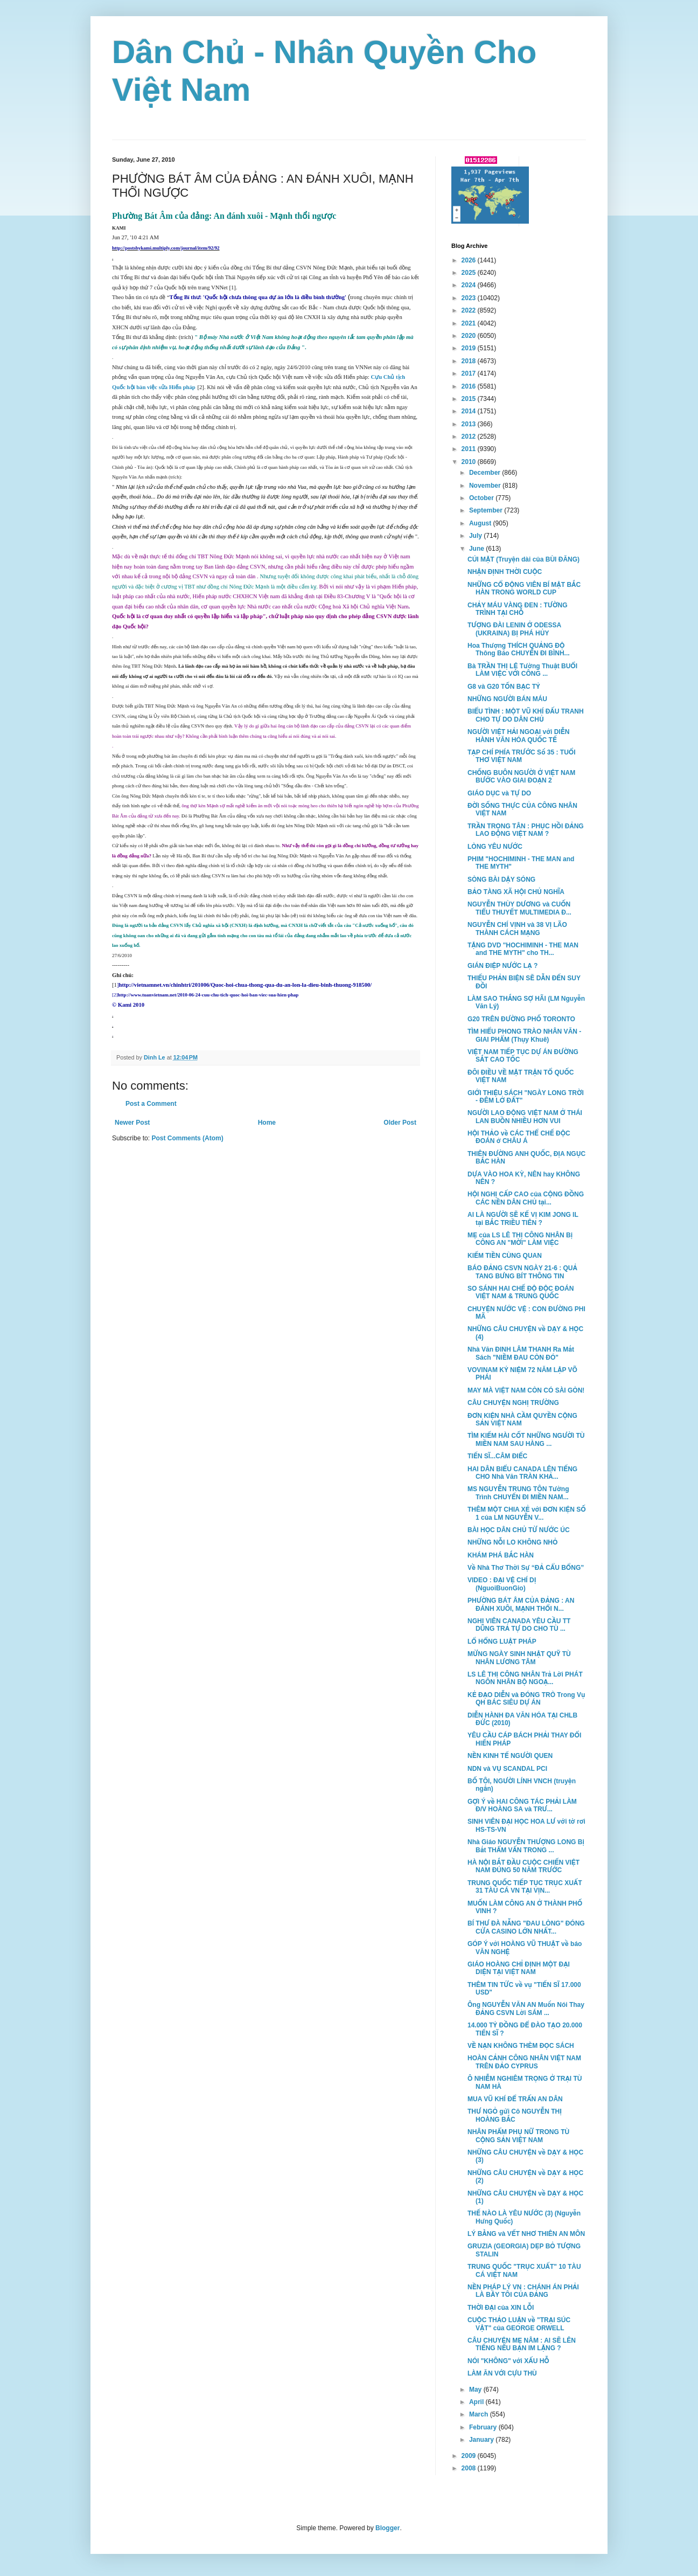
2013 (470, 424)
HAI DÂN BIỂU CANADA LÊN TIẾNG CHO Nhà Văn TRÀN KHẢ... (522, 1472)
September (486, 510)
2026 (470, 260)
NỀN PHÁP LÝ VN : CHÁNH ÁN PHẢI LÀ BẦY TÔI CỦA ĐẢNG (523, 2290)
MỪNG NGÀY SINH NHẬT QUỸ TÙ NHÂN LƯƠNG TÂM (519, 1657)
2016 (470, 386)
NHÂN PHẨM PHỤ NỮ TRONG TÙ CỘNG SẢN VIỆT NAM (518, 2135)
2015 (470, 399)
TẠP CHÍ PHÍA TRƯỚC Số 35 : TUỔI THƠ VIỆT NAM (521, 756)
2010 (470, 462)
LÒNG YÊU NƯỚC (494, 846)
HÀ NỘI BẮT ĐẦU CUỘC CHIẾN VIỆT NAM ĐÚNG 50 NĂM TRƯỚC (523, 1866)
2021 (470, 323)
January (482, 2439)
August (481, 523)
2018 (470, 361)
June (477, 548)
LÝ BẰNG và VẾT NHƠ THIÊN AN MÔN (526, 2234)
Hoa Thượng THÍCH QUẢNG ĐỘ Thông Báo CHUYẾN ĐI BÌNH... (518, 649)
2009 (470, 2456)
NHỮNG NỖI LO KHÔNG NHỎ (512, 1542)
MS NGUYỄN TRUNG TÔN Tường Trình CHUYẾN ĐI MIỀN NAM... (518, 1492)
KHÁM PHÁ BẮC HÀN (500, 1555)
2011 (470, 449)
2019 (470, 348)
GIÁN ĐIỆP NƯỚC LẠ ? (502, 966)
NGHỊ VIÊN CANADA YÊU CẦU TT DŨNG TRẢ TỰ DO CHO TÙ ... (518, 1624)
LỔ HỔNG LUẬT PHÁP (501, 1641)
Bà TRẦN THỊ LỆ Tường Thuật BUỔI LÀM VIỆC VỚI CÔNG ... (522, 669)
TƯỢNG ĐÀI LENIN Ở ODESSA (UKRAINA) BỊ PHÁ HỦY (514, 628)
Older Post (399, 1122)
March (479, 2414)
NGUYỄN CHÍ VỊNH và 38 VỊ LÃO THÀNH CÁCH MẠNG (517, 928)
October (482, 498)
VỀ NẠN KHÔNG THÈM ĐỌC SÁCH (520, 2045)
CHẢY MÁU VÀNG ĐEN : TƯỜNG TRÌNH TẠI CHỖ (517, 609)
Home (267, 1122)
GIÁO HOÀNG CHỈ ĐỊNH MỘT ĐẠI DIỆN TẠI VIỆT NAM (518, 1968)
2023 (470, 298)
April (477, 2402)
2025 (470, 272)
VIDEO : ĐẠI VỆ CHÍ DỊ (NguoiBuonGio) (501, 1583)
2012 (470, 436)
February (484, 2427)
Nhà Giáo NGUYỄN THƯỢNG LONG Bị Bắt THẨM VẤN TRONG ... (525, 1845)
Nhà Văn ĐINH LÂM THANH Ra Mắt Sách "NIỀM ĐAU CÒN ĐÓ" (520, 1353)
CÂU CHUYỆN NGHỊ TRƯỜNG (513, 1403)
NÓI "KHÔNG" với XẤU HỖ (508, 2361)
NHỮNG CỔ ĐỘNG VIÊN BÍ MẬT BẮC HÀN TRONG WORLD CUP (524, 588)
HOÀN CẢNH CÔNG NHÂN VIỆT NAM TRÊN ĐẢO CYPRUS (524, 2061)
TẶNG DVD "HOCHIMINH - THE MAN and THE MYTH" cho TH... (522, 949)
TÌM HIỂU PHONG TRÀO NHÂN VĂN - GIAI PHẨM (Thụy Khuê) (524, 1035)
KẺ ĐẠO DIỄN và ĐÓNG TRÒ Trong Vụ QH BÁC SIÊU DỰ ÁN (526, 1698)
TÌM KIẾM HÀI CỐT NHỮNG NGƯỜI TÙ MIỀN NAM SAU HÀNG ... (525, 1439)
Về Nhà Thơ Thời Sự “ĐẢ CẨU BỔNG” (525, 1567)
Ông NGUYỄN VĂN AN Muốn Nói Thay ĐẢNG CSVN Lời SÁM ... (525, 2008)
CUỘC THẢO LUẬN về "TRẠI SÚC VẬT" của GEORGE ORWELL (518, 2323)
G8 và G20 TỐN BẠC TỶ (503, 686)
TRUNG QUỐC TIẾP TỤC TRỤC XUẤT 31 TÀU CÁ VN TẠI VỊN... (524, 1886)
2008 (470, 2468)
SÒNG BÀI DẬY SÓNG (501, 879)
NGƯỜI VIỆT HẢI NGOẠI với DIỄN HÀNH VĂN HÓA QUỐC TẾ (518, 735)
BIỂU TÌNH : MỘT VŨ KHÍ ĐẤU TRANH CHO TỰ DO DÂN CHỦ (525, 715)
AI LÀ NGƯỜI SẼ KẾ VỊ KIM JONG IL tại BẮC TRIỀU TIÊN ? (522, 1218)
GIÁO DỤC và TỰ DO (499, 793)
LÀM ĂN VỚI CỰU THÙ (502, 2373)
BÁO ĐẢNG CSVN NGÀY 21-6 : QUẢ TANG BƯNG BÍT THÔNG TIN (522, 1271)
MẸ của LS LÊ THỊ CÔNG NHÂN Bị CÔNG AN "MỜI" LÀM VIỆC (520, 1239)
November (485, 485)
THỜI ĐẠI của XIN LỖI (500, 2307)
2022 (470, 310)
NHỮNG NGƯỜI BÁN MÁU (507, 699)
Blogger (387, 2528)
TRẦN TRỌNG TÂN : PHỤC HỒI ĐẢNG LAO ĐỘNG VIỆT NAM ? (525, 829)
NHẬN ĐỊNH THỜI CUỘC (504, 572)
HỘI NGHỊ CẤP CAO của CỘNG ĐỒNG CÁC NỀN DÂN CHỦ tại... (525, 1198)
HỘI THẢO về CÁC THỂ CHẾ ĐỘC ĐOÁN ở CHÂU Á (518, 1137)
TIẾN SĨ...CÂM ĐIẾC (497, 1456)
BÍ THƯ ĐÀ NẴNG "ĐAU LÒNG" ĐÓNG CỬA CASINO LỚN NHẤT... (526, 1927)
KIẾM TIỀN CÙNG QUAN (504, 1255)
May (476, 2389)
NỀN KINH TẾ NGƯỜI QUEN (510, 1756)
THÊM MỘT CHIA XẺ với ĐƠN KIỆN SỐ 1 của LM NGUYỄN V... (526, 1513)
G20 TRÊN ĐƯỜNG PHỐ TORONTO (521, 1019)
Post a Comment (151, 1103)
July (476, 535)
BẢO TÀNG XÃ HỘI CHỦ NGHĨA (515, 892)
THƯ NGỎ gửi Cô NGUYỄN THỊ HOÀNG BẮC (514, 2115)
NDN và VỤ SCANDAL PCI (507, 1768)
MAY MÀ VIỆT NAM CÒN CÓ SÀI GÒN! (525, 1390)
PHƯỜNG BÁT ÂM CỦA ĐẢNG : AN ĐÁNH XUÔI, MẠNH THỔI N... (520, 1604)
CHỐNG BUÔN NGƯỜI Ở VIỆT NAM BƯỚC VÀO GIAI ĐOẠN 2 (521, 776)
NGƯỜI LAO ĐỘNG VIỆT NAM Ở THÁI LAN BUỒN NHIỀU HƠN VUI (524, 1116)
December (485, 472)
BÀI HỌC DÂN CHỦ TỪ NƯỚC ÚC (518, 1530)
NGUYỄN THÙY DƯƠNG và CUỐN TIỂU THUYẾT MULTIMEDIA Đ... (519, 908)
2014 (470, 411)
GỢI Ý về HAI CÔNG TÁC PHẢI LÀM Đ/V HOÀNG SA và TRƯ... (522, 1805)
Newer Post (132, 1122)
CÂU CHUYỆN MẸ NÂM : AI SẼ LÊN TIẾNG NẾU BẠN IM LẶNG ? (521, 2344)
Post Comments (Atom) (187, 1138)
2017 (470, 373)
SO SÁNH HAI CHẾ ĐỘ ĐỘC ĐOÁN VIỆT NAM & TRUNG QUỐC (520, 1292)
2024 (470, 285)
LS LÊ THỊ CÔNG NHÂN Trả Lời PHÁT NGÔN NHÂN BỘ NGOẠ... (525, 1678)
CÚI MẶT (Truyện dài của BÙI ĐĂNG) (523, 559)
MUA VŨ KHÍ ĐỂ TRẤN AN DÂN (515, 2099)
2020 (470, 336)
